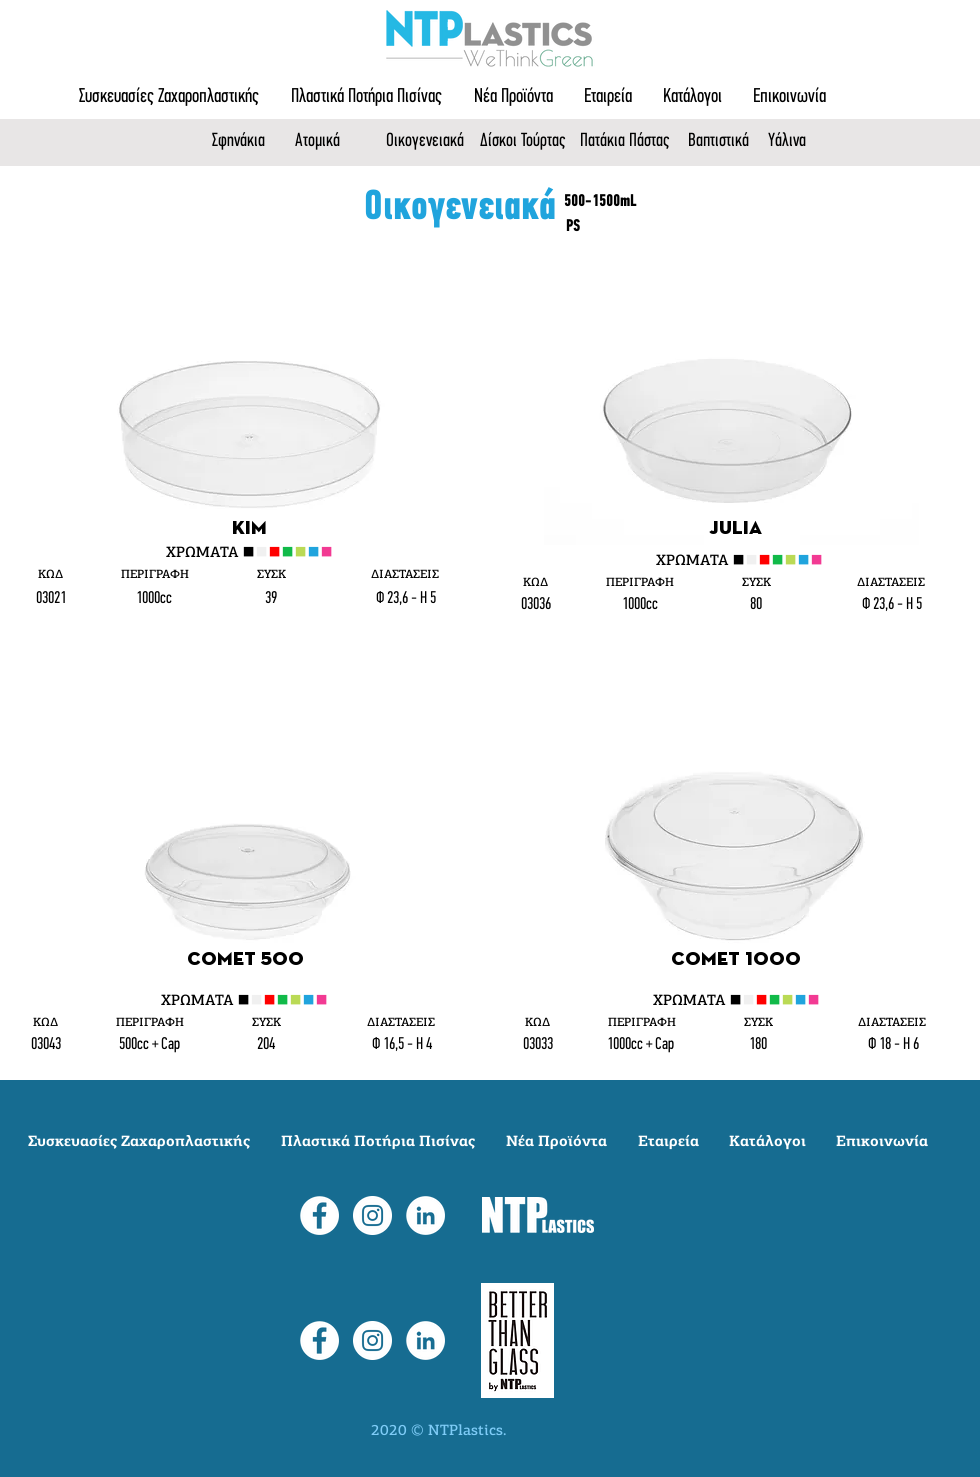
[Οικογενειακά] (432, 142)
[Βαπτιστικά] (723, 142)
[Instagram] (372, 1215)
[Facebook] (319, 1215)
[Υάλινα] (795, 142)
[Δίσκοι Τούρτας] (528, 142)
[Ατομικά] (324, 142)
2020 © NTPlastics (437, 1431)
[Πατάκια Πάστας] (628, 142)
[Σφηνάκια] (246, 142)
